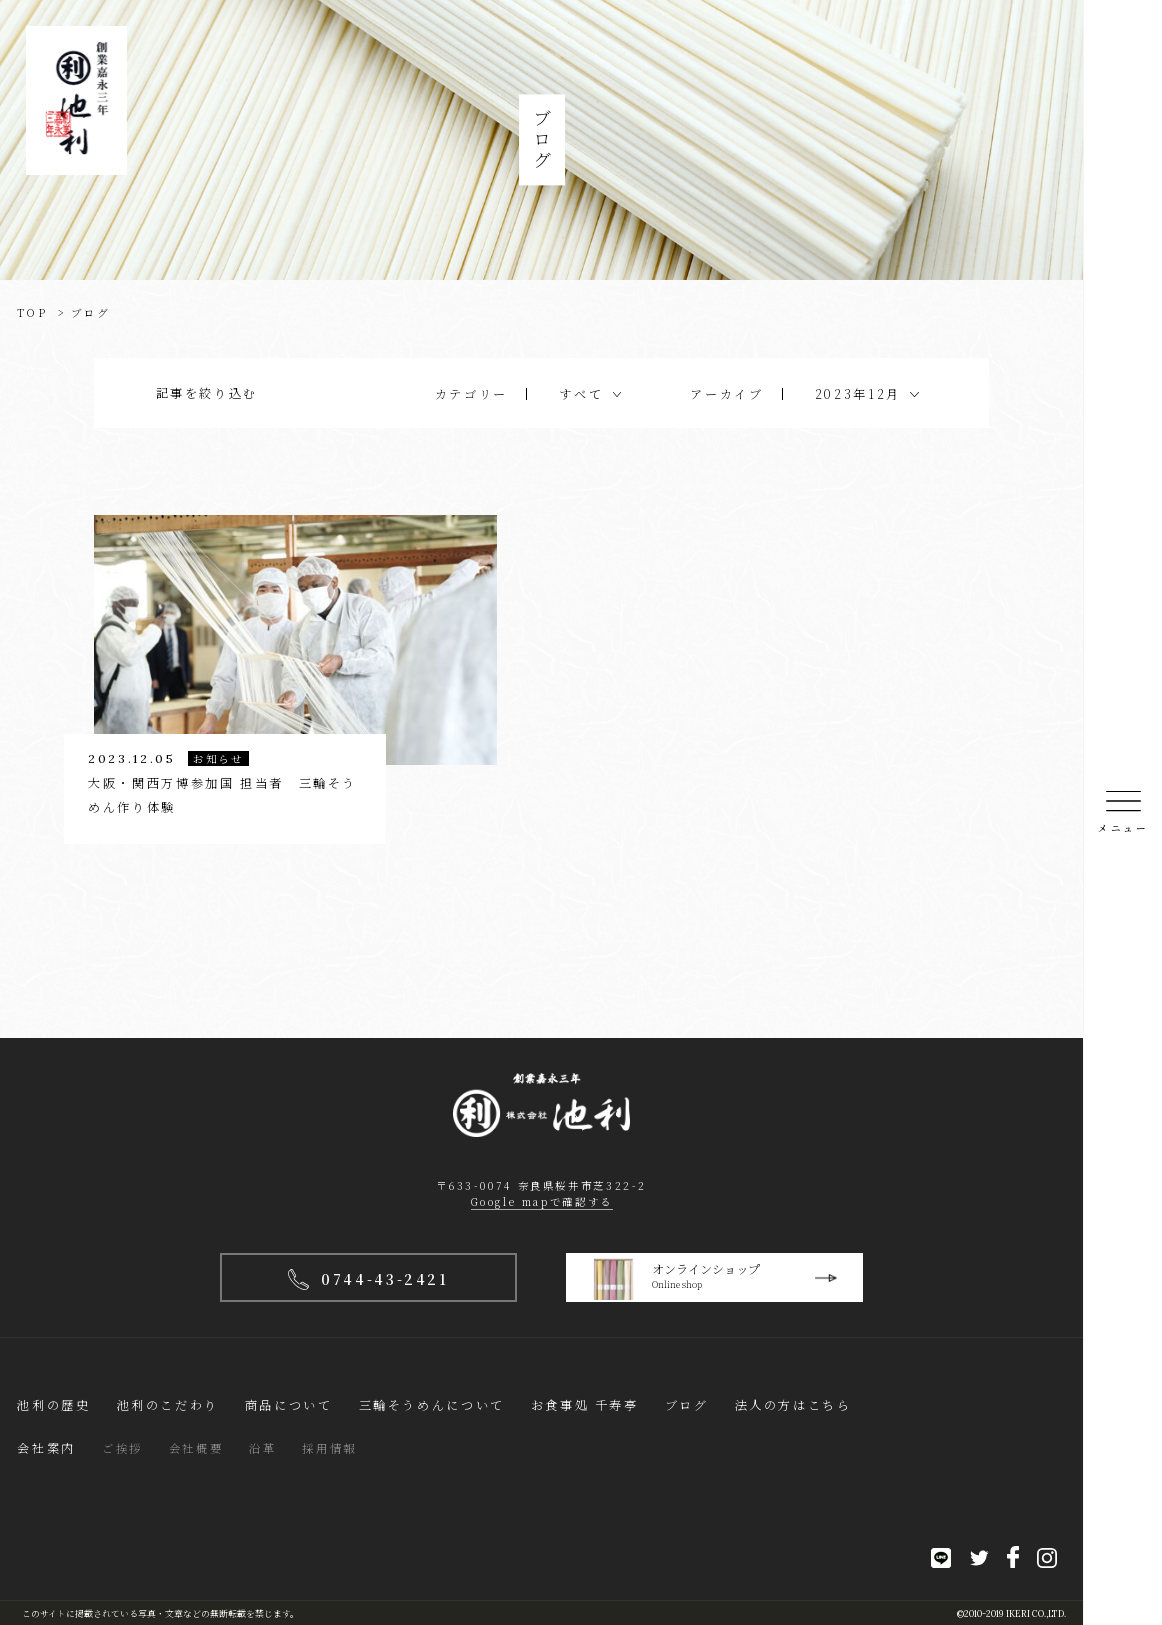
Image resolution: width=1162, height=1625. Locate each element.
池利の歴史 (53, 1404)
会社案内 (46, 1447)
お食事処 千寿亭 (585, 1404)
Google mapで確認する (542, 1201)
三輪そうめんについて (432, 1404)
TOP (32, 312)
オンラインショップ (727, 1279)
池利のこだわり (168, 1404)
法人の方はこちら (793, 1404)
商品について (289, 1404)
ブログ (687, 1404)
